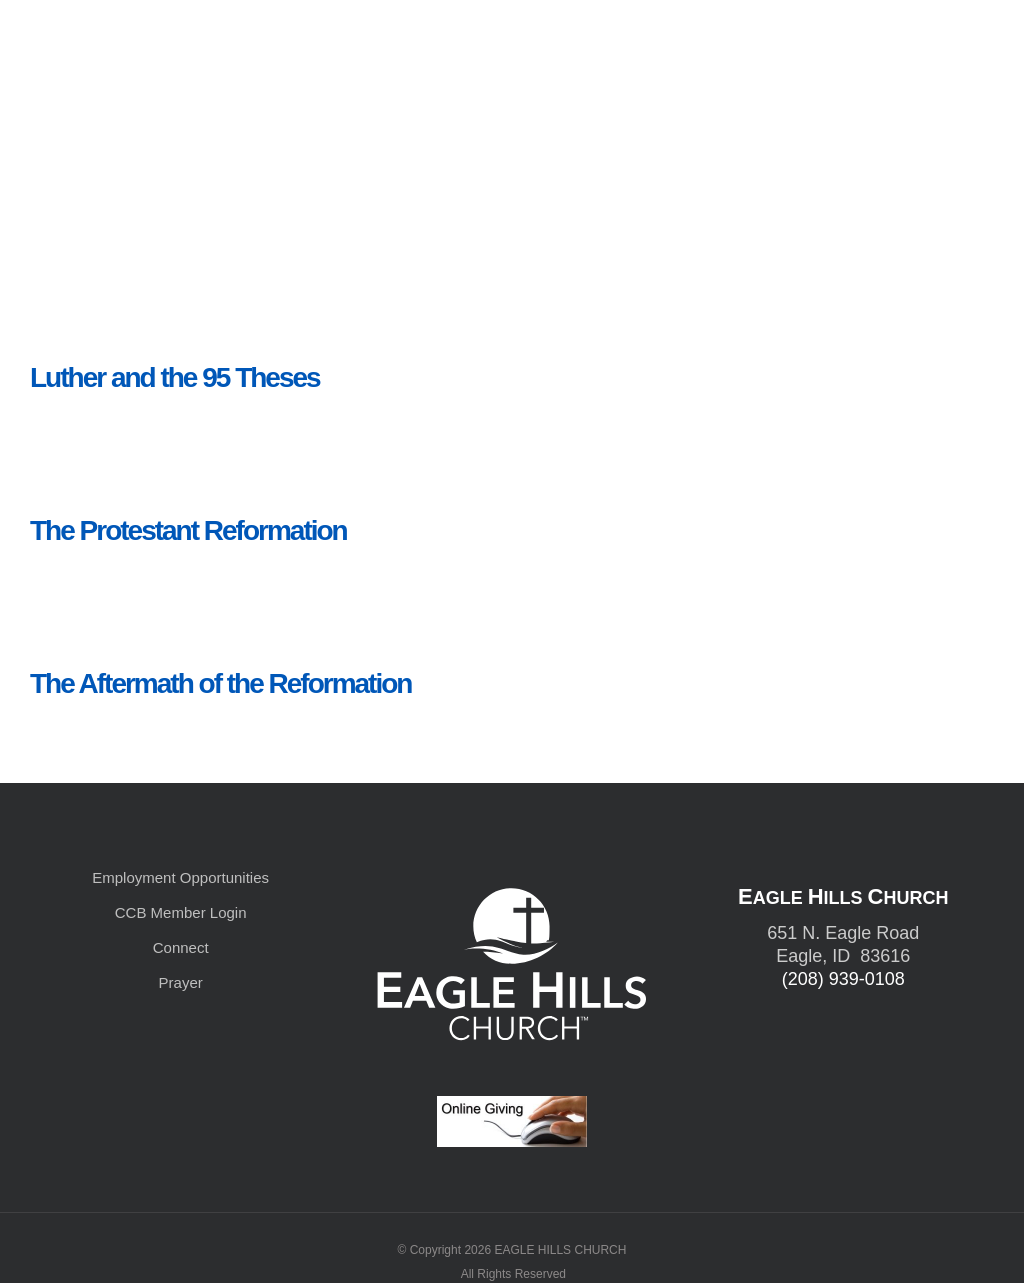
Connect (181, 947)
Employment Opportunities (180, 877)
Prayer (181, 982)
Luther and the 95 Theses (175, 377)
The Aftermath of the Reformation (220, 683)
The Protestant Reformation (188, 530)
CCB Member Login (181, 912)
